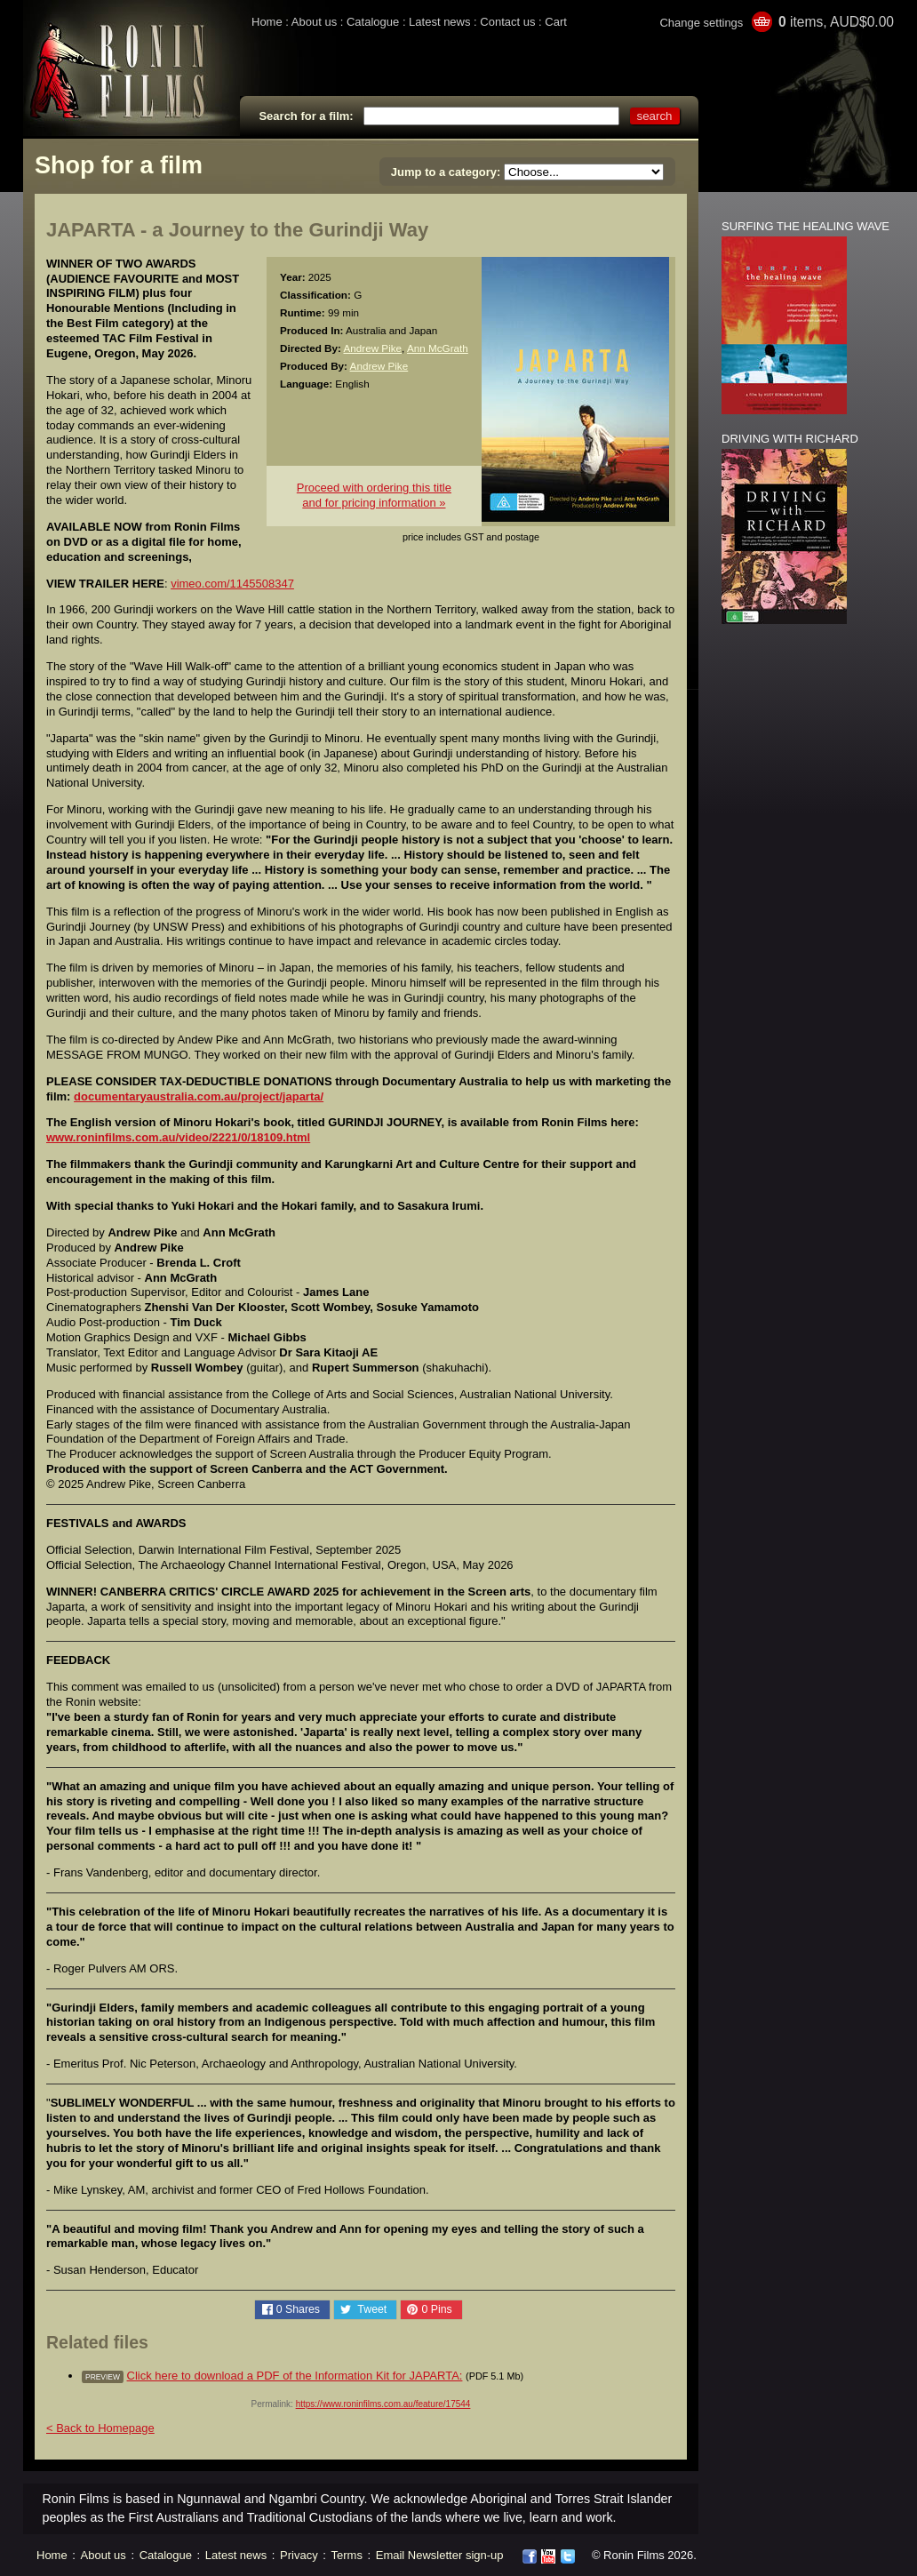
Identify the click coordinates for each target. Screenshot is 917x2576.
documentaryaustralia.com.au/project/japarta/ (198, 1096)
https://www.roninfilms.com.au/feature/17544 (383, 2404)
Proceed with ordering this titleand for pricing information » (374, 495)
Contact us (507, 21)
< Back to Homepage (100, 2428)
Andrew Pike (372, 348)
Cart (556, 21)
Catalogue (373, 21)
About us (314, 21)
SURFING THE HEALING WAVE (805, 226)
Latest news (439, 21)
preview (102, 2376)
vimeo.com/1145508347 (232, 583)
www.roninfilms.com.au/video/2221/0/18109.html (178, 1137)
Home (267, 21)
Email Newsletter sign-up (440, 2555)
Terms (347, 2555)
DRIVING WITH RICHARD (790, 438)
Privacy (299, 2555)
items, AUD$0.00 (836, 21)
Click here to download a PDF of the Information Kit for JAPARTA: (295, 2375)
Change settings (701, 22)
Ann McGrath (437, 348)
